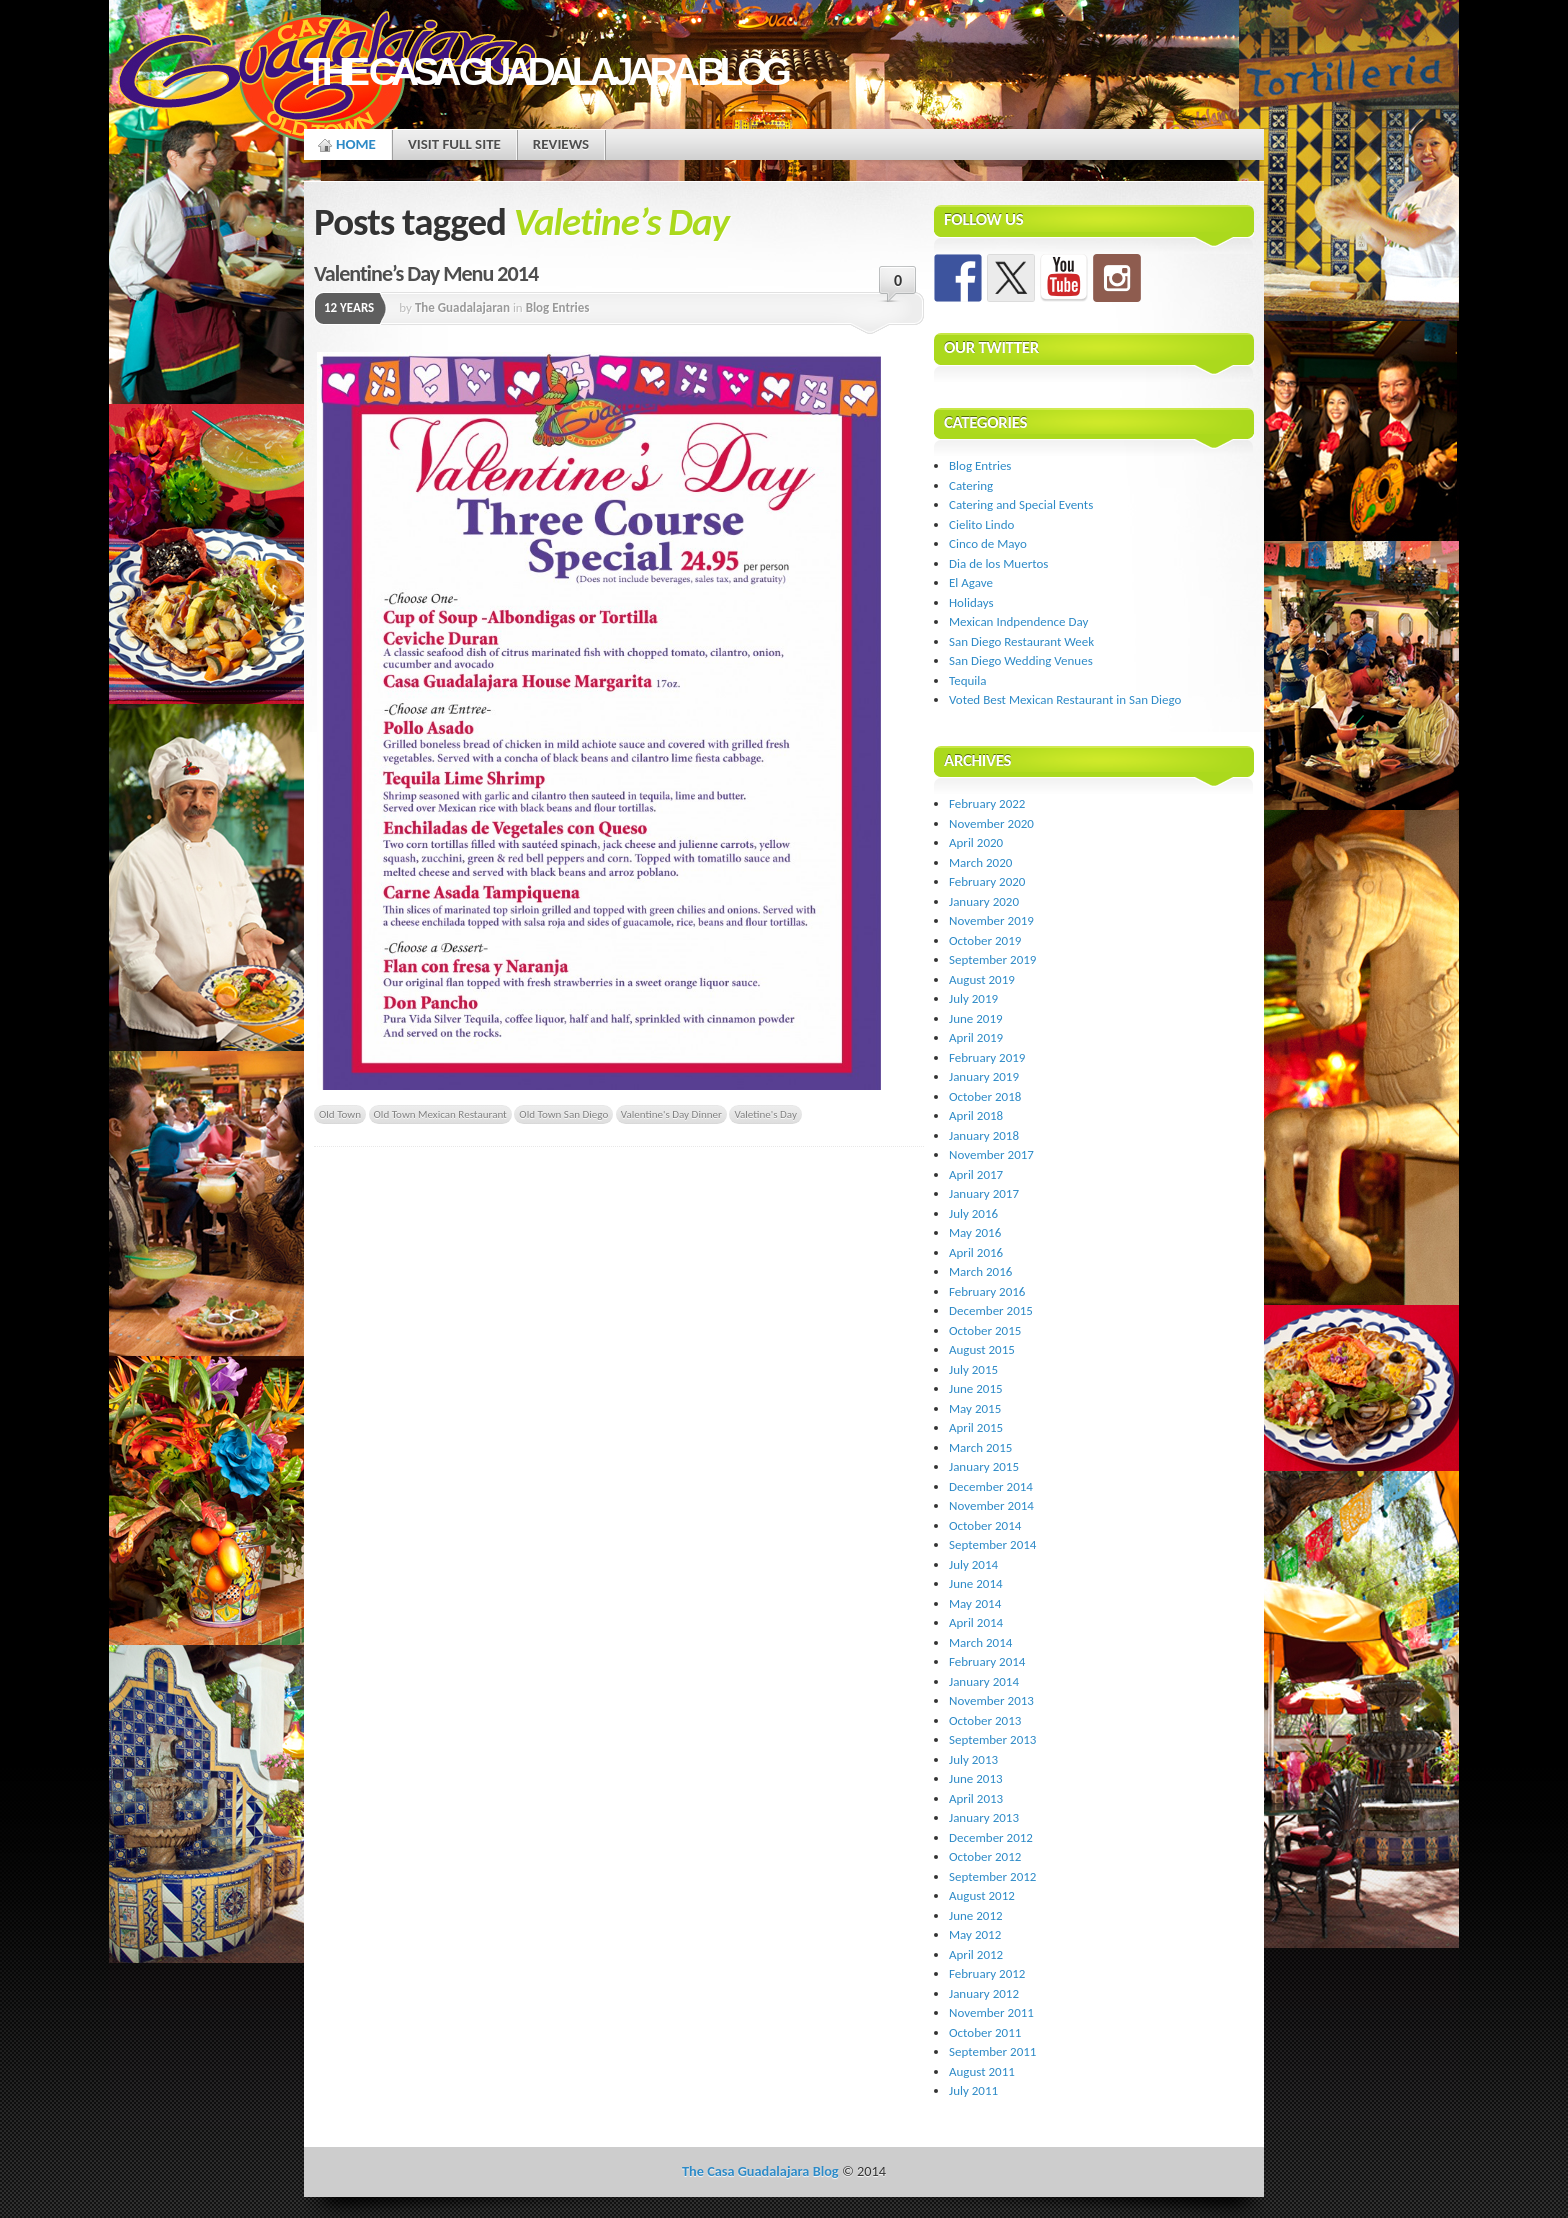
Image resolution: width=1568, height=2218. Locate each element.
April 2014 (976, 1622)
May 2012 (975, 1934)
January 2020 (984, 901)
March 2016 (980, 1271)
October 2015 (985, 1330)
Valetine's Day (765, 1114)
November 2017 (991, 1154)
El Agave (971, 582)
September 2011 (992, 2051)
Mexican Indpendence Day (1018, 621)
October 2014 (985, 1525)
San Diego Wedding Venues (1021, 660)
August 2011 (982, 2071)
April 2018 (976, 1115)
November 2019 (991, 920)
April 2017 (976, 1174)
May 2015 (975, 1408)
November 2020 (991, 823)
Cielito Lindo (981, 524)
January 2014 (984, 1681)
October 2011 (985, 2032)
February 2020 (987, 881)
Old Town (340, 1114)
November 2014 (991, 1505)
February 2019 (987, 1057)
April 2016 (976, 1252)
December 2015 (991, 1310)
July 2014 (973, 1564)
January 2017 (984, 1193)
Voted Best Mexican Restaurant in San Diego (1065, 699)
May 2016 (975, 1232)
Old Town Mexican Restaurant (440, 1114)
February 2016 (987, 1291)
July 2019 (973, 998)
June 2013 (976, 1778)
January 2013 (984, 1817)
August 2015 (982, 1349)
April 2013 (976, 1798)
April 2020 (976, 842)
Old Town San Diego (563, 1114)
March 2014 (980, 1642)
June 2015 (976, 1388)
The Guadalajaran (462, 307)
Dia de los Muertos (998, 563)
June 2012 (976, 1915)
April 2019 (976, 1037)
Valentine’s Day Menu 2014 (426, 273)
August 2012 (982, 1895)
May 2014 (975, 1603)
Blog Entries (558, 307)
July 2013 (973, 1759)
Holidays (971, 602)
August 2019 (982, 979)
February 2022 (987, 803)
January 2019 (984, 1076)
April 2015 (976, 1427)
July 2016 (973, 1213)
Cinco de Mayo (988, 543)
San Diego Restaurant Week (1021, 641)
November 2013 (991, 1700)
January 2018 (984, 1135)
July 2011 (973, 2090)
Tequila (968, 680)
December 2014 (991, 1486)
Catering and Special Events (1021, 504)
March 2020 (980, 862)
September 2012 (992, 1876)
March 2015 (980, 1447)
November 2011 (991, 2012)
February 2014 (987, 1661)
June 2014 (976, 1583)
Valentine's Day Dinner (671, 1114)
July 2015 (973, 1369)
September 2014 (992, 1544)
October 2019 (985, 940)
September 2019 (992, 959)
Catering (971, 485)
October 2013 (985, 1720)
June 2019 (976, 1018)
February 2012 (987, 1973)
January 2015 (984, 1466)
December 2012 (991, 1837)
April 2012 (976, 1954)
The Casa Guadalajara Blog (545, 71)
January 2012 (984, 1993)
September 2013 (992, 1739)
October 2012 (985, 1856)
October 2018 (985, 1096)
